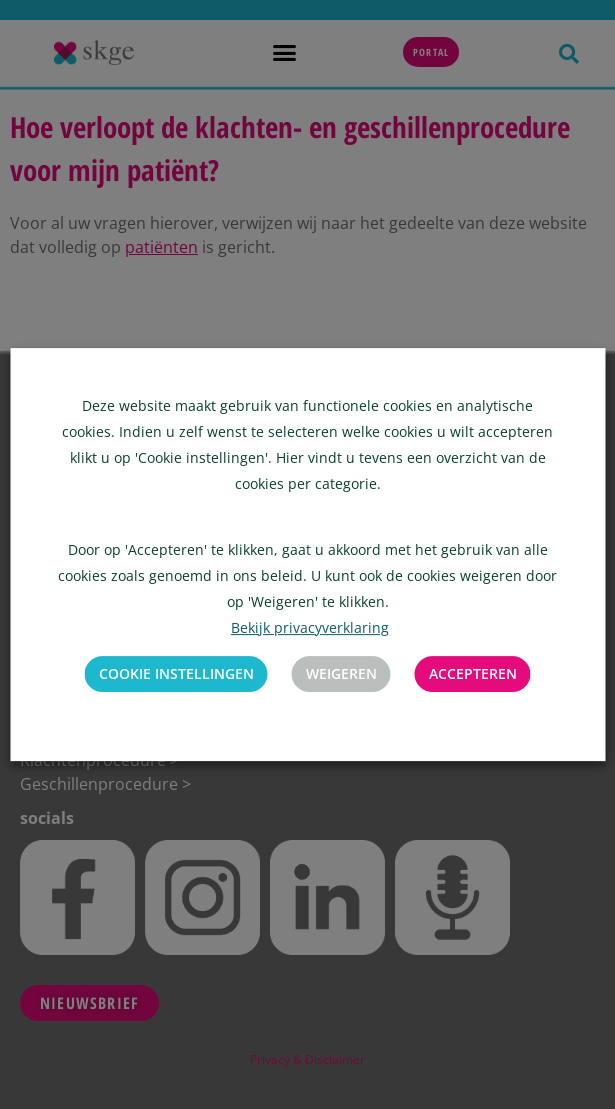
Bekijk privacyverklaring (310, 627)
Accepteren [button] (473, 673)
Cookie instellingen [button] (176, 673)
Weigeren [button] (341, 673)
